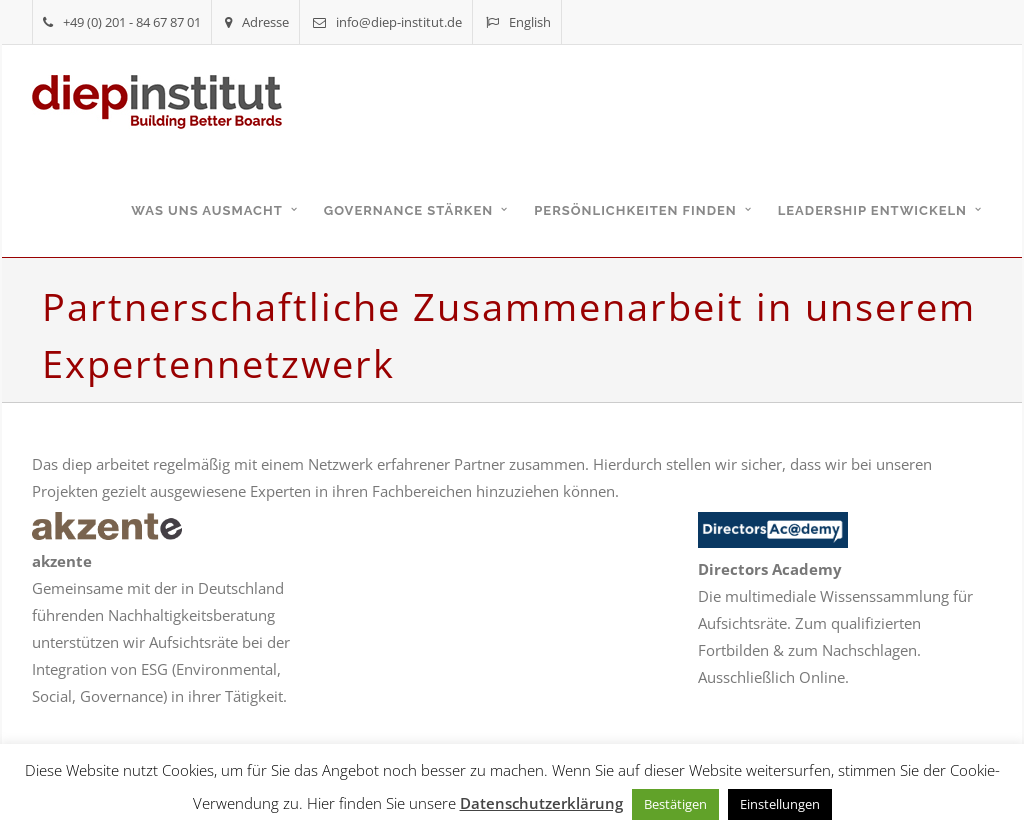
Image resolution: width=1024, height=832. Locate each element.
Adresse (257, 22)
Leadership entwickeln (872, 210)
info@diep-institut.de (387, 22)
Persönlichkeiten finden (635, 210)
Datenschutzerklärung (541, 803)
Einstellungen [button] (780, 804)
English (518, 22)
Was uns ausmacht (206, 210)
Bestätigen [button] (675, 804)
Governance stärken (409, 210)
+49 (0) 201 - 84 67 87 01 (122, 22)
